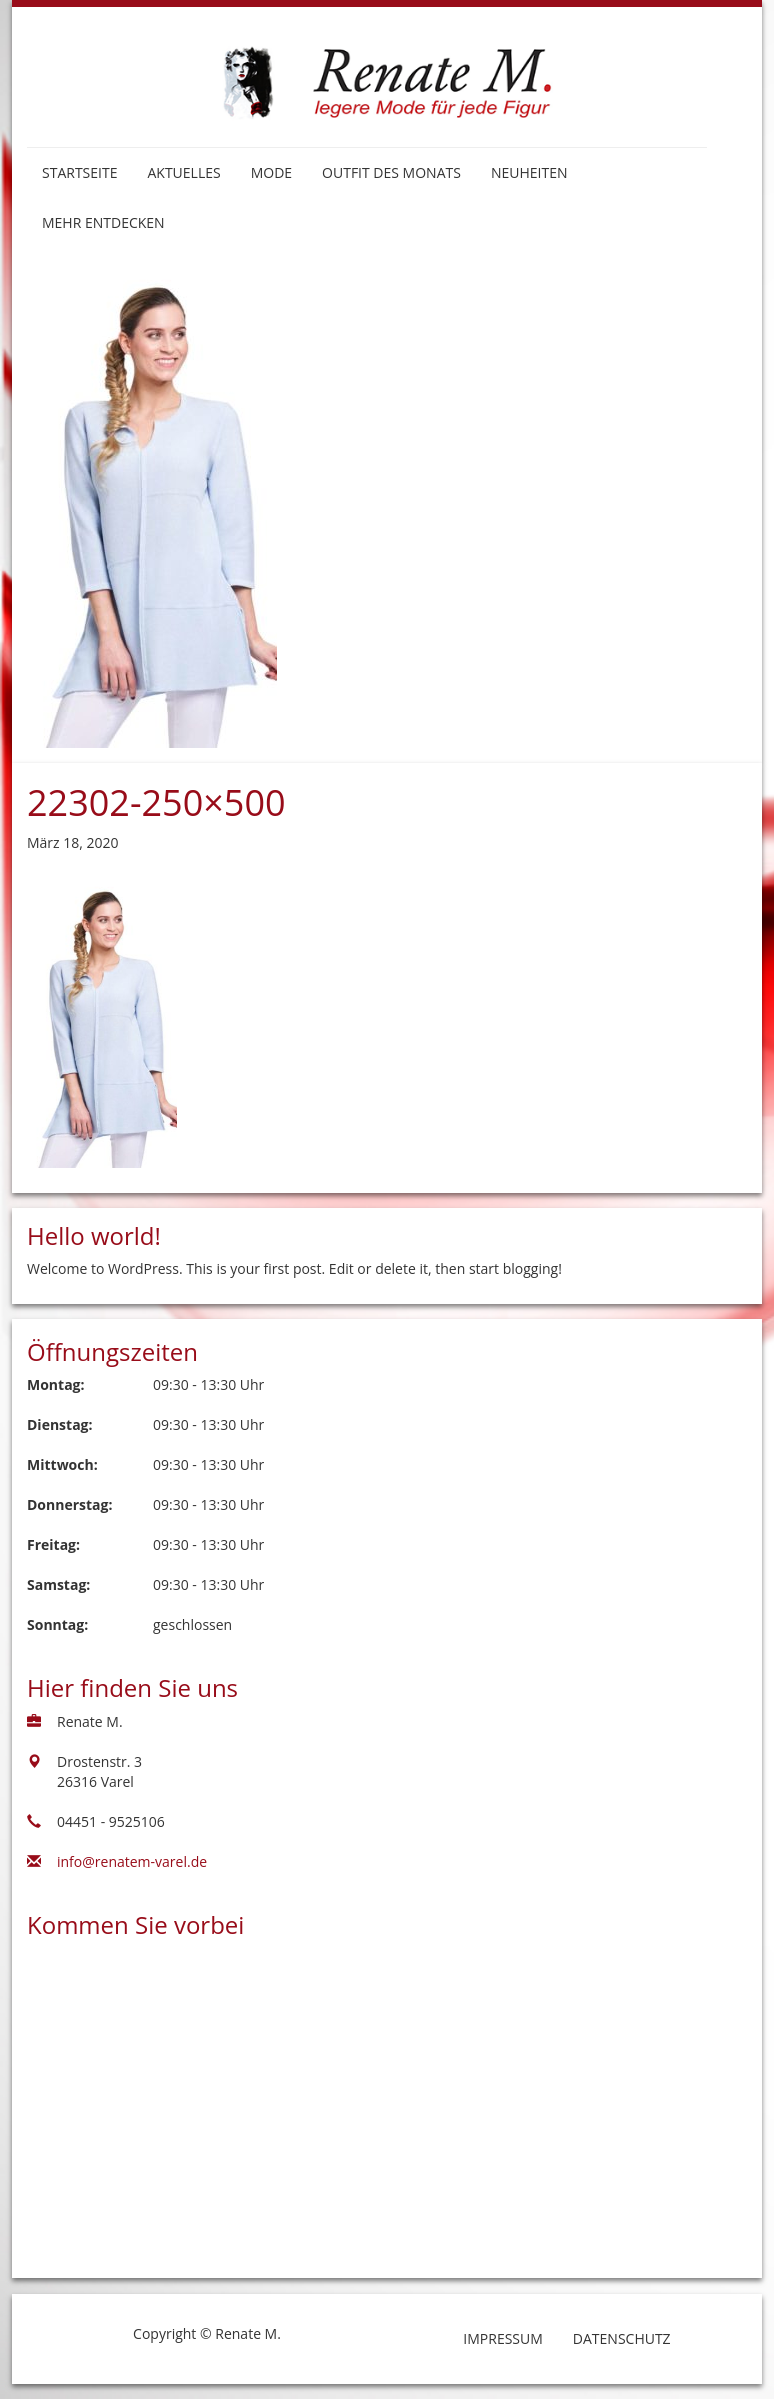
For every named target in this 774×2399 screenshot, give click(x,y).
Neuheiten (529, 172)
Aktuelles (183, 172)
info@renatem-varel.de (132, 1861)
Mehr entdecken (103, 222)
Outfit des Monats (391, 172)
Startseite (79, 172)
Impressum (503, 2338)
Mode (271, 172)
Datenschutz (622, 2338)
